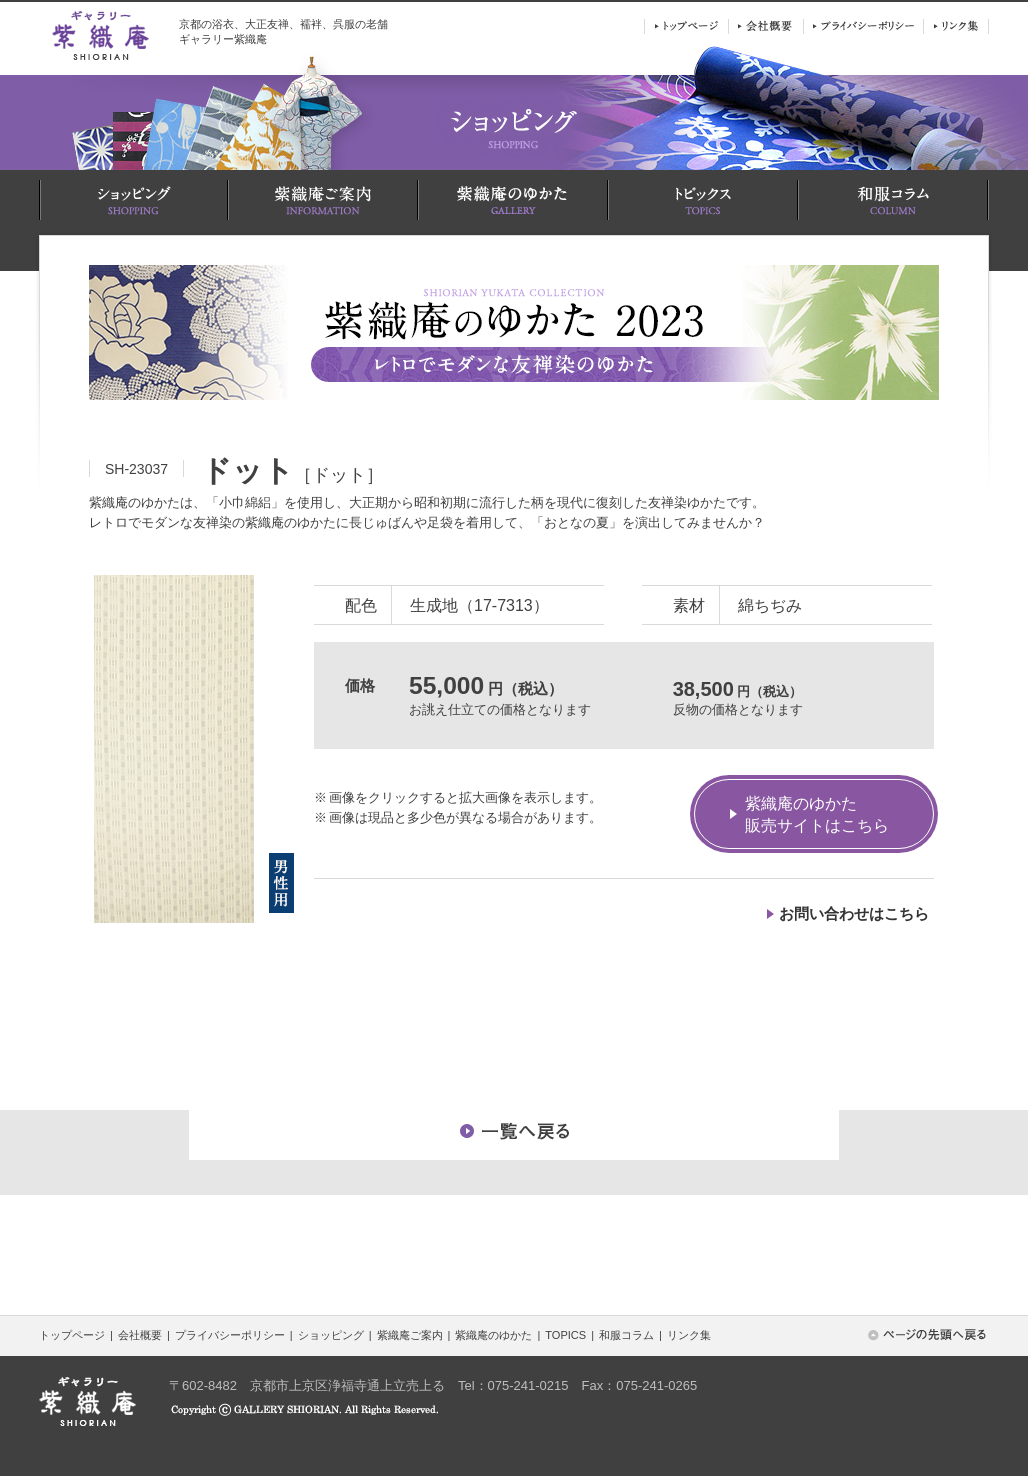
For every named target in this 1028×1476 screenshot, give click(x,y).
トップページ (72, 1335)
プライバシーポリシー (230, 1335)
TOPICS (565, 1335)
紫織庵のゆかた (493, 1335)
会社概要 (140, 1335)
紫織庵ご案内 (410, 1335)
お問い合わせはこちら (854, 913)
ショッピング (331, 1335)
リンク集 (689, 1335)
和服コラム (626, 1335)
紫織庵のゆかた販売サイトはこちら (817, 814)
